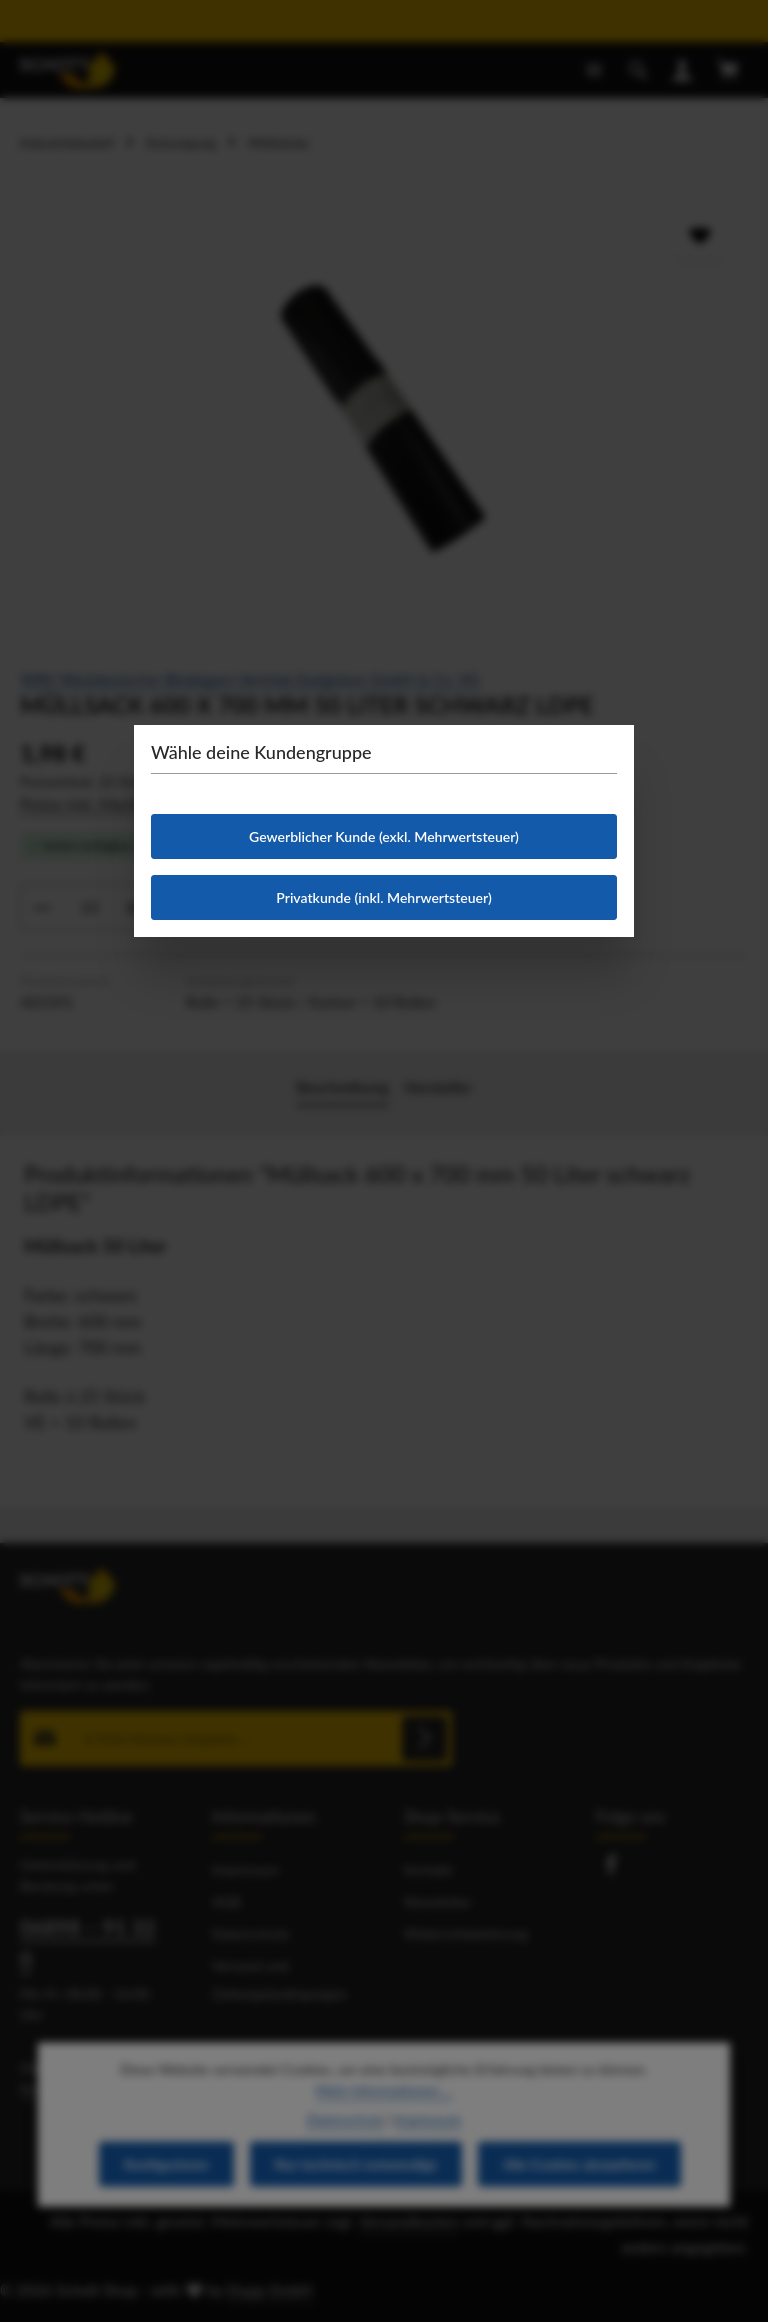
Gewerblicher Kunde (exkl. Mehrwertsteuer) (384, 836)
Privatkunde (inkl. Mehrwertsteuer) (383, 897)
